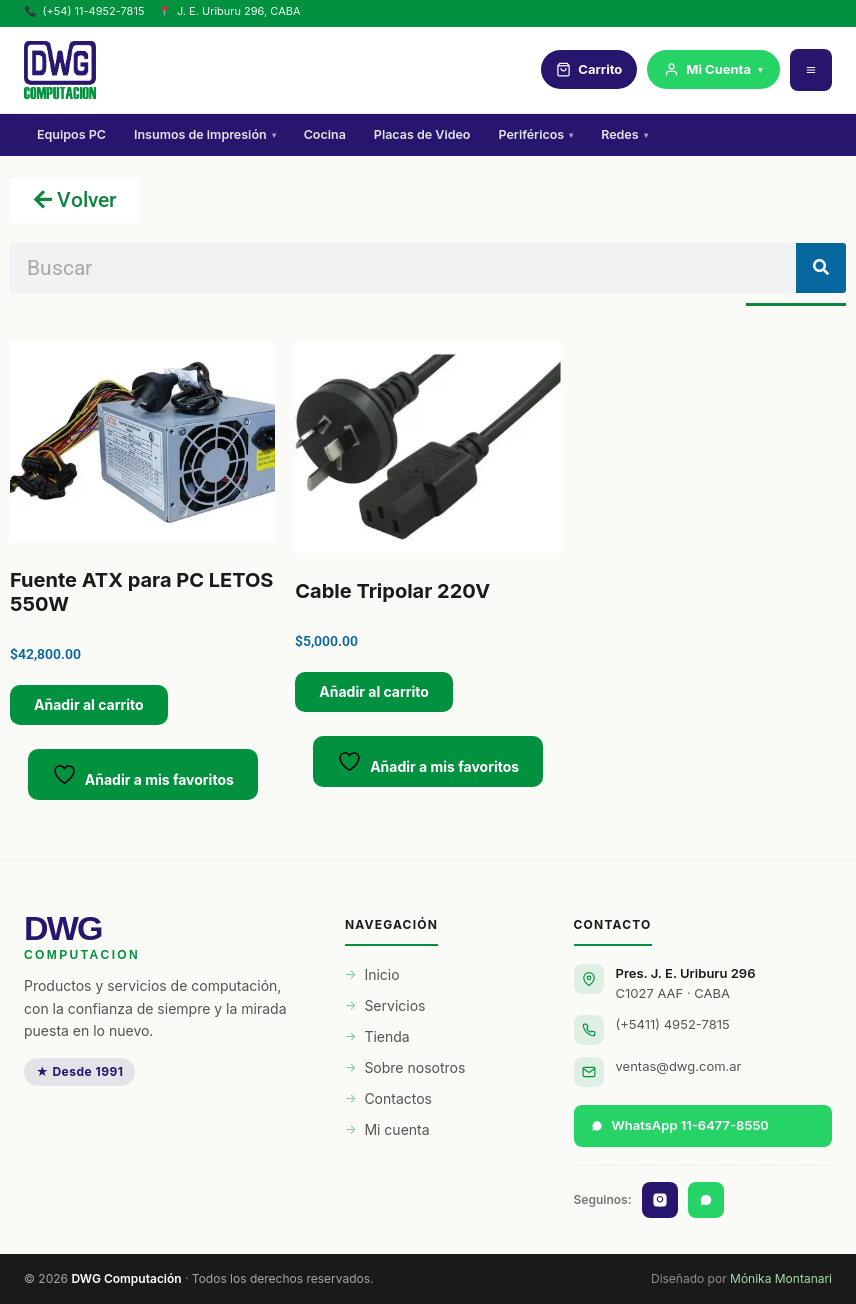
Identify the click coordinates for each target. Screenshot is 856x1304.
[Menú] (811, 70)
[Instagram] (660, 1200)
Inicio (381, 974)
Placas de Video (422, 134)
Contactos (398, 1098)
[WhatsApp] (706, 1200)
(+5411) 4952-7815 (673, 1024)
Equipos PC (71, 134)
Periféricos (535, 134)
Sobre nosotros (414, 1067)
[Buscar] (821, 268)
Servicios (394, 1005)
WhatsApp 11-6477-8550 (679, 1125)
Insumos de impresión (205, 134)
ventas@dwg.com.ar (679, 1066)
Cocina (325, 134)
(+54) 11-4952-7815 (85, 11)
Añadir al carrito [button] (89, 704)
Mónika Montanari (781, 1278)
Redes (624, 134)
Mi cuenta (396, 1129)
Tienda (386, 1036)
